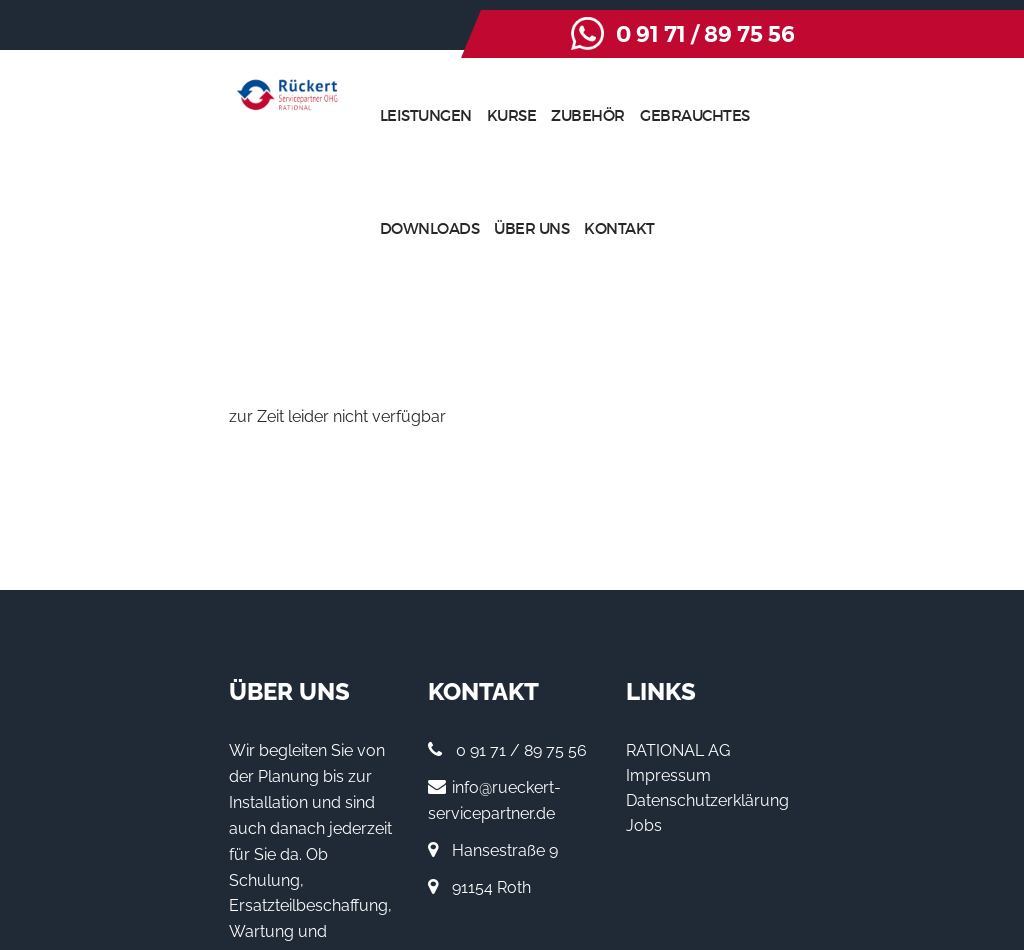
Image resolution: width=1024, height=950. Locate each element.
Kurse (447, 115)
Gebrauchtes (630, 115)
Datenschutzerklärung (768, 688)
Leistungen (361, 115)
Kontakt (940, 115)
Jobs (705, 713)
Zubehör (524, 115)
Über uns (852, 115)
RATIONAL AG (739, 638)
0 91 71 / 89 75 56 (887, 35)
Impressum (729, 663)
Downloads (750, 115)
